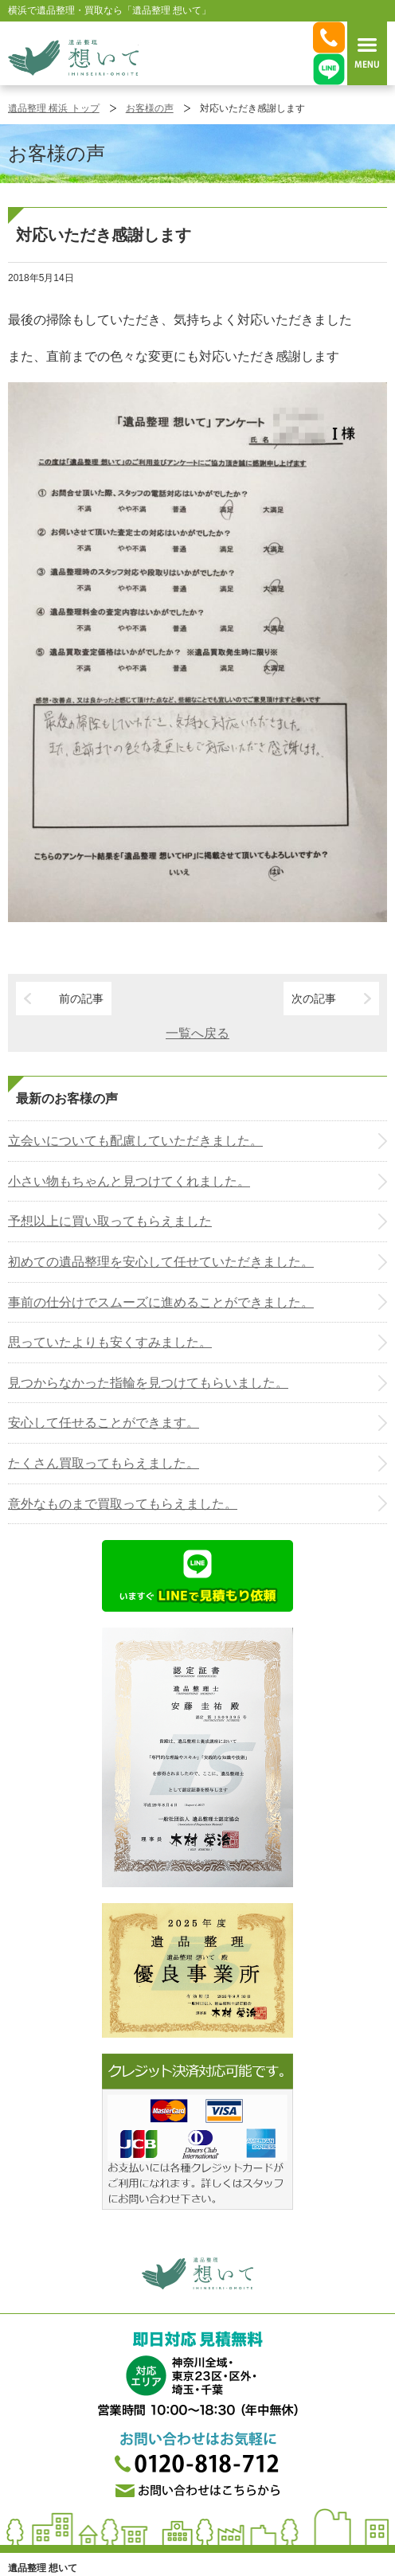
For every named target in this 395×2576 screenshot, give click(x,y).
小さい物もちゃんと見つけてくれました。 (129, 1181)
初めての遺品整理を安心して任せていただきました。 (161, 1261)
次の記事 (313, 998)
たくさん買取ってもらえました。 (103, 1463)
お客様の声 (150, 108)
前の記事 (81, 998)
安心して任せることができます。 (103, 1422)
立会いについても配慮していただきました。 (135, 1140)
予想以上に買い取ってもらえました (110, 1221)
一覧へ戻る (197, 1033)
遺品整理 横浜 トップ (54, 108)
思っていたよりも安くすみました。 (110, 1342)
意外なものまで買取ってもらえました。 (122, 1504)
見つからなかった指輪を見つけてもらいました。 (148, 1383)
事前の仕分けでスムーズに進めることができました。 (161, 1302)
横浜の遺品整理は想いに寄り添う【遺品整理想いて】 (73, 57)
